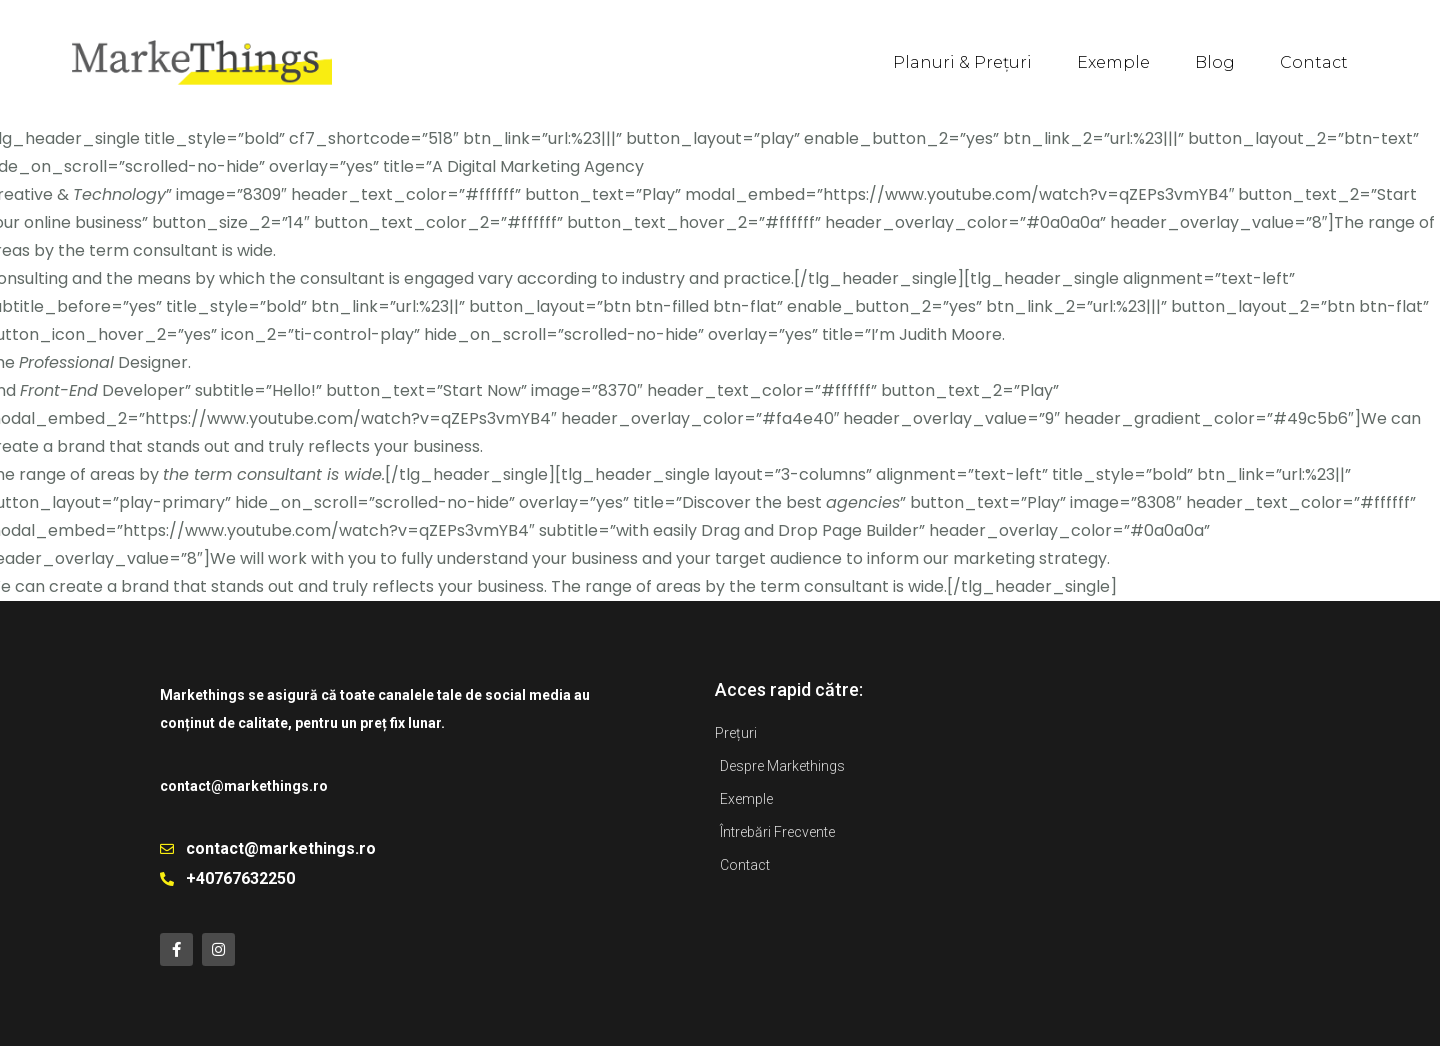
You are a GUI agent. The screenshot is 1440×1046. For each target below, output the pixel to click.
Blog (1215, 62)
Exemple (1113, 62)
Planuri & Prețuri (962, 62)
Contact (1314, 62)
